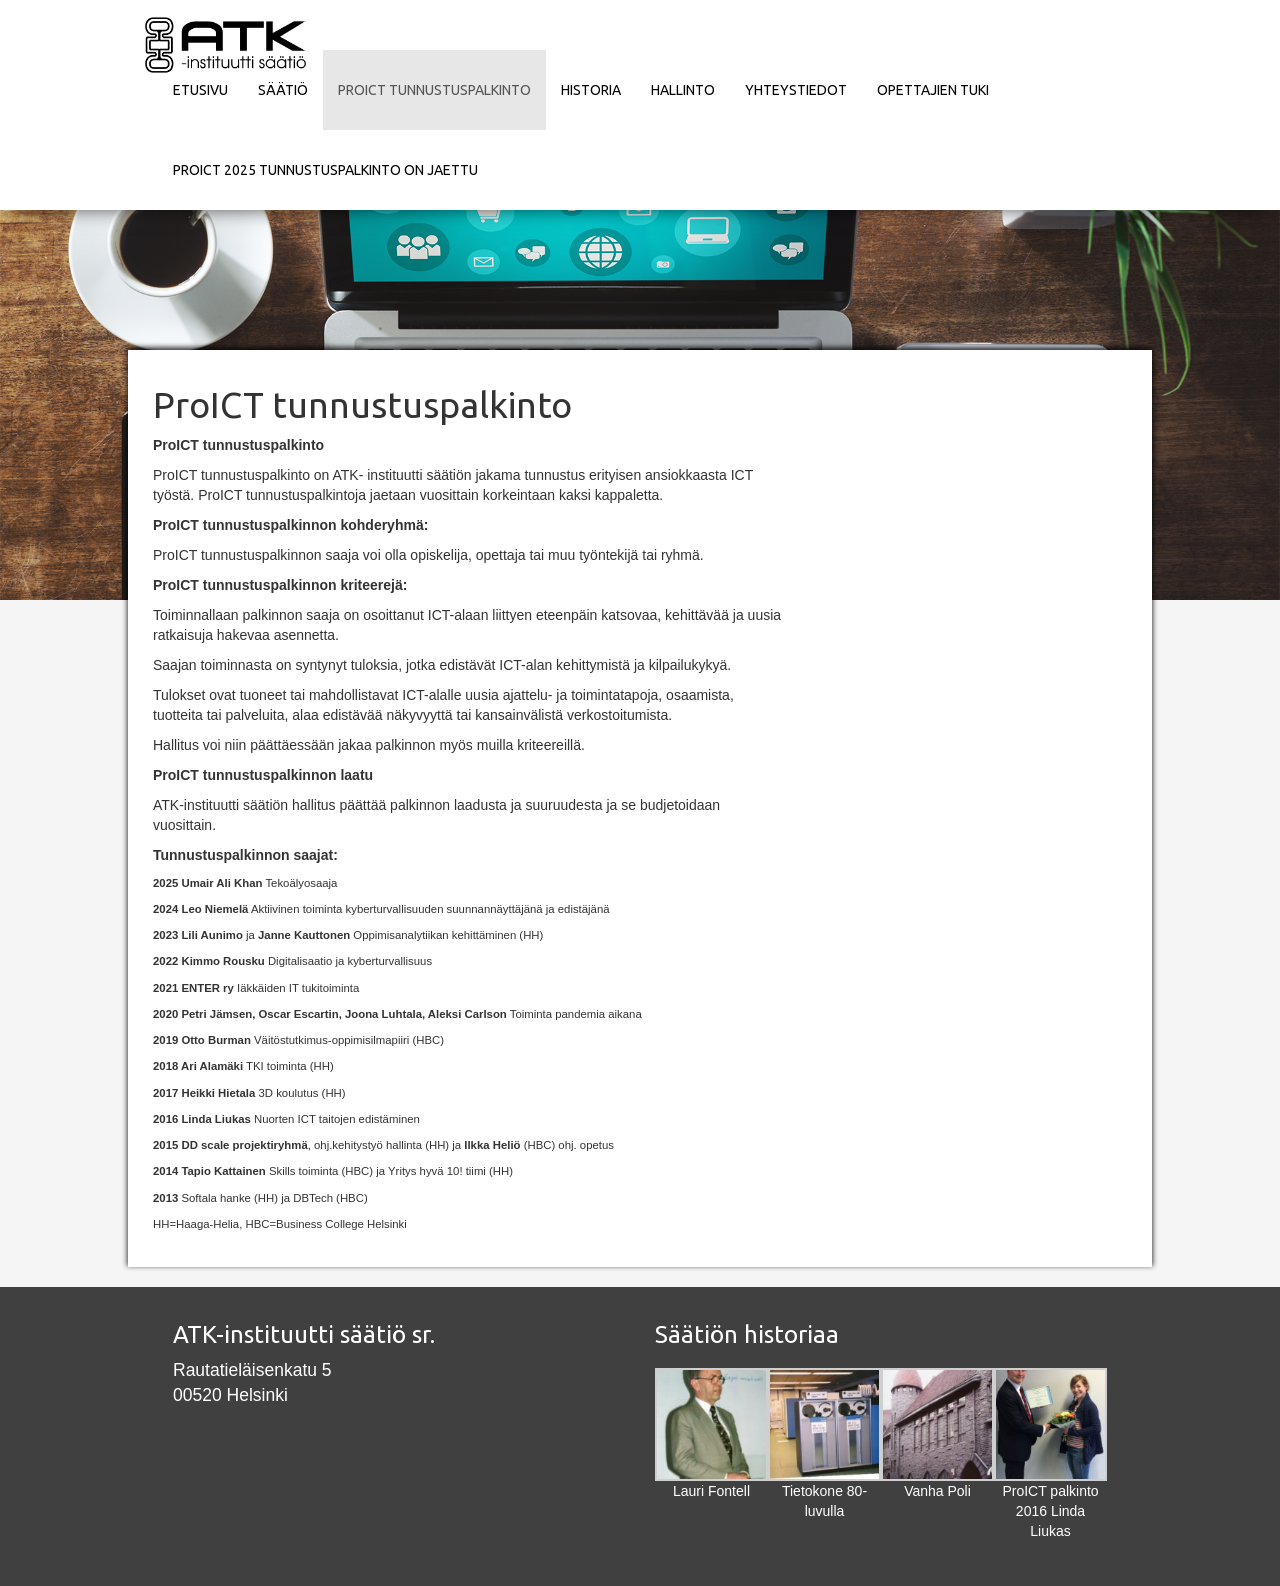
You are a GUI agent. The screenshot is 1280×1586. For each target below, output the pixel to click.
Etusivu (200, 90)
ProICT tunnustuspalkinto (434, 90)
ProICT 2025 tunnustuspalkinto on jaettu (325, 170)
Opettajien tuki (933, 90)
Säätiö (283, 90)
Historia (591, 90)
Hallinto (683, 90)
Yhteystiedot (796, 90)
